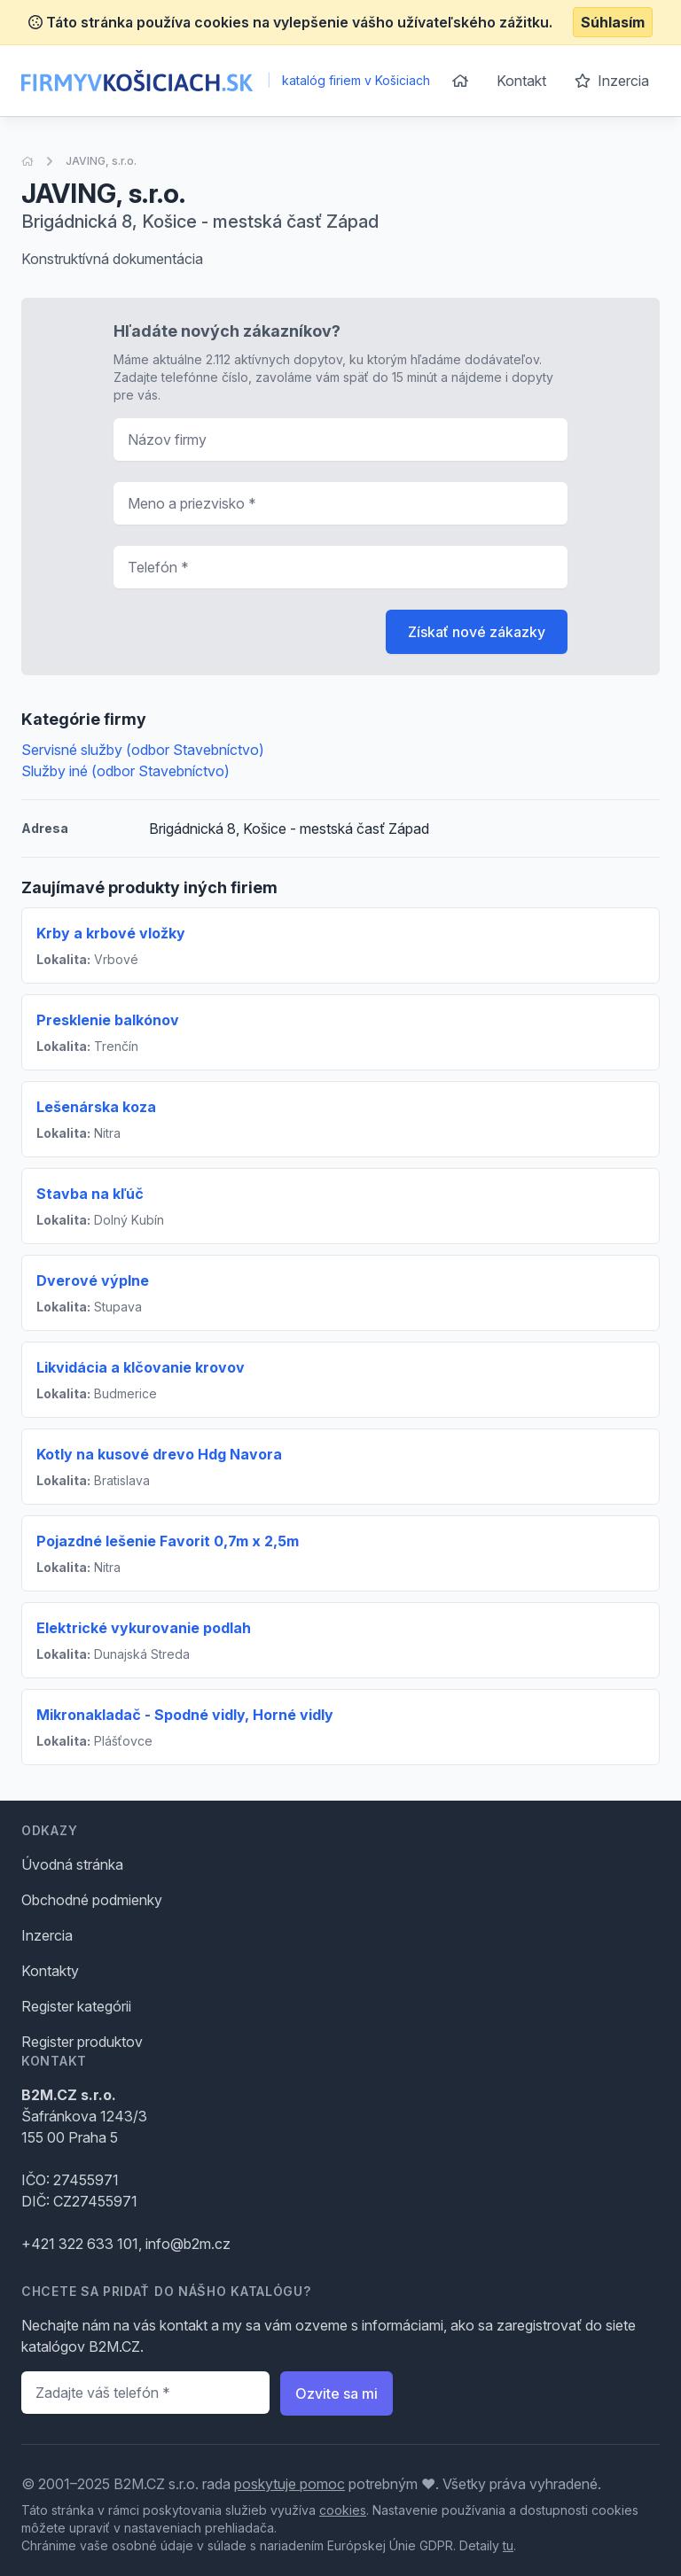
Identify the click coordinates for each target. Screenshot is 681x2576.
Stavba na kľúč (90, 1193)
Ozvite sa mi (336, 2393)
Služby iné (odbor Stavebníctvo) (125, 771)
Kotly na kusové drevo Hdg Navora (159, 1454)
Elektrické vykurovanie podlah (143, 1628)
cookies (342, 2510)
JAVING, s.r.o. (101, 160)
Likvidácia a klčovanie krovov (140, 1367)
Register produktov (82, 2042)
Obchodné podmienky (91, 1900)
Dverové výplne (92, 1280)
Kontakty (50, 1971)
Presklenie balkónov (107, 1020)
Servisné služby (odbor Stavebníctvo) (142, 750)
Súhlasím (613, 22)
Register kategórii (76, 2006)
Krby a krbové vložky (110, 933)
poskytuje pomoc (289, 2484)
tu (508, 2545)
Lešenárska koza (96, 1107)
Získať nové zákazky (476, 632)
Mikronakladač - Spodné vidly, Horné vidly (184, 1715)
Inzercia (612, 80)
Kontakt (521, 80)
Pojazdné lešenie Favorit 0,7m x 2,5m (167, 1541)
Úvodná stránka (72, 1864)
